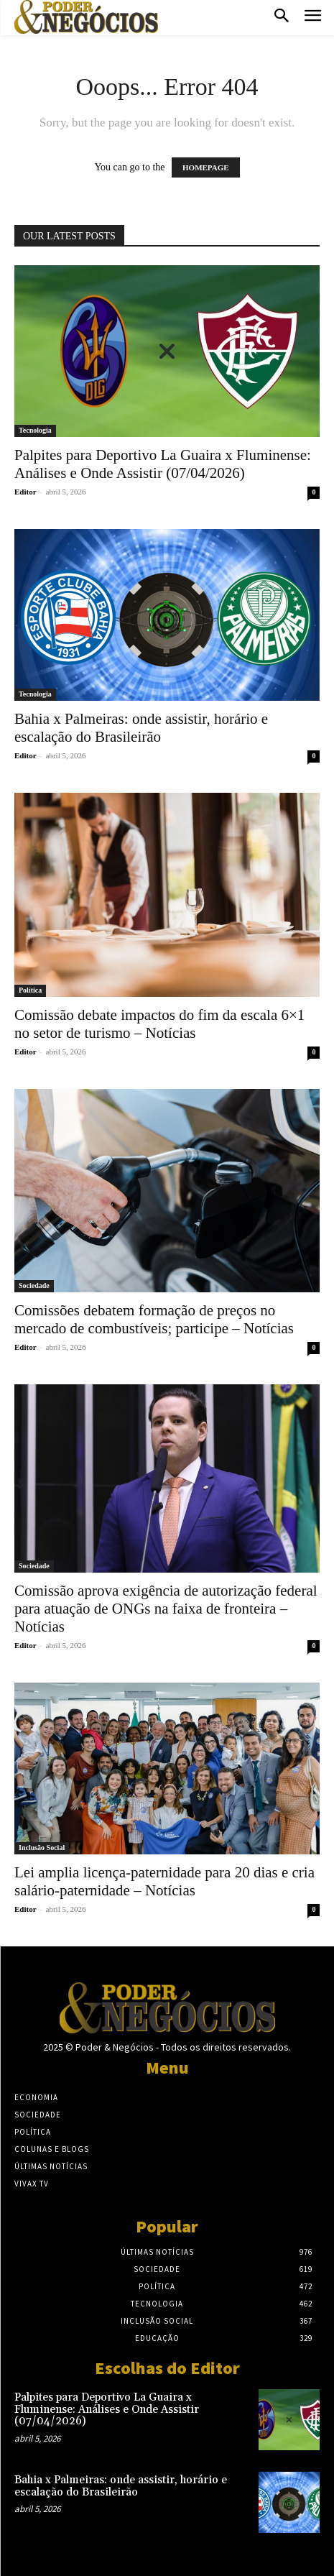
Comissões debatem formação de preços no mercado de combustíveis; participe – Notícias (154, 1319)
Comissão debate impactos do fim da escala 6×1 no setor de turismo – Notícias (159, 1023)
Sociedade (34, 1285)
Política (30, 990)
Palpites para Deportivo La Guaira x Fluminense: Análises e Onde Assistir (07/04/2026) (162, 464)
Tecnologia (35, 430)
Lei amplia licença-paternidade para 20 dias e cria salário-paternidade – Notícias (164, 1881)
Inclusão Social (42, 1848)
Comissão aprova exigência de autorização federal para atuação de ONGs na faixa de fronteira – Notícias (165, 1608)
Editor (25, 491)
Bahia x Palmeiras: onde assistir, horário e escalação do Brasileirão (141, 727)
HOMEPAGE (205, 167)
